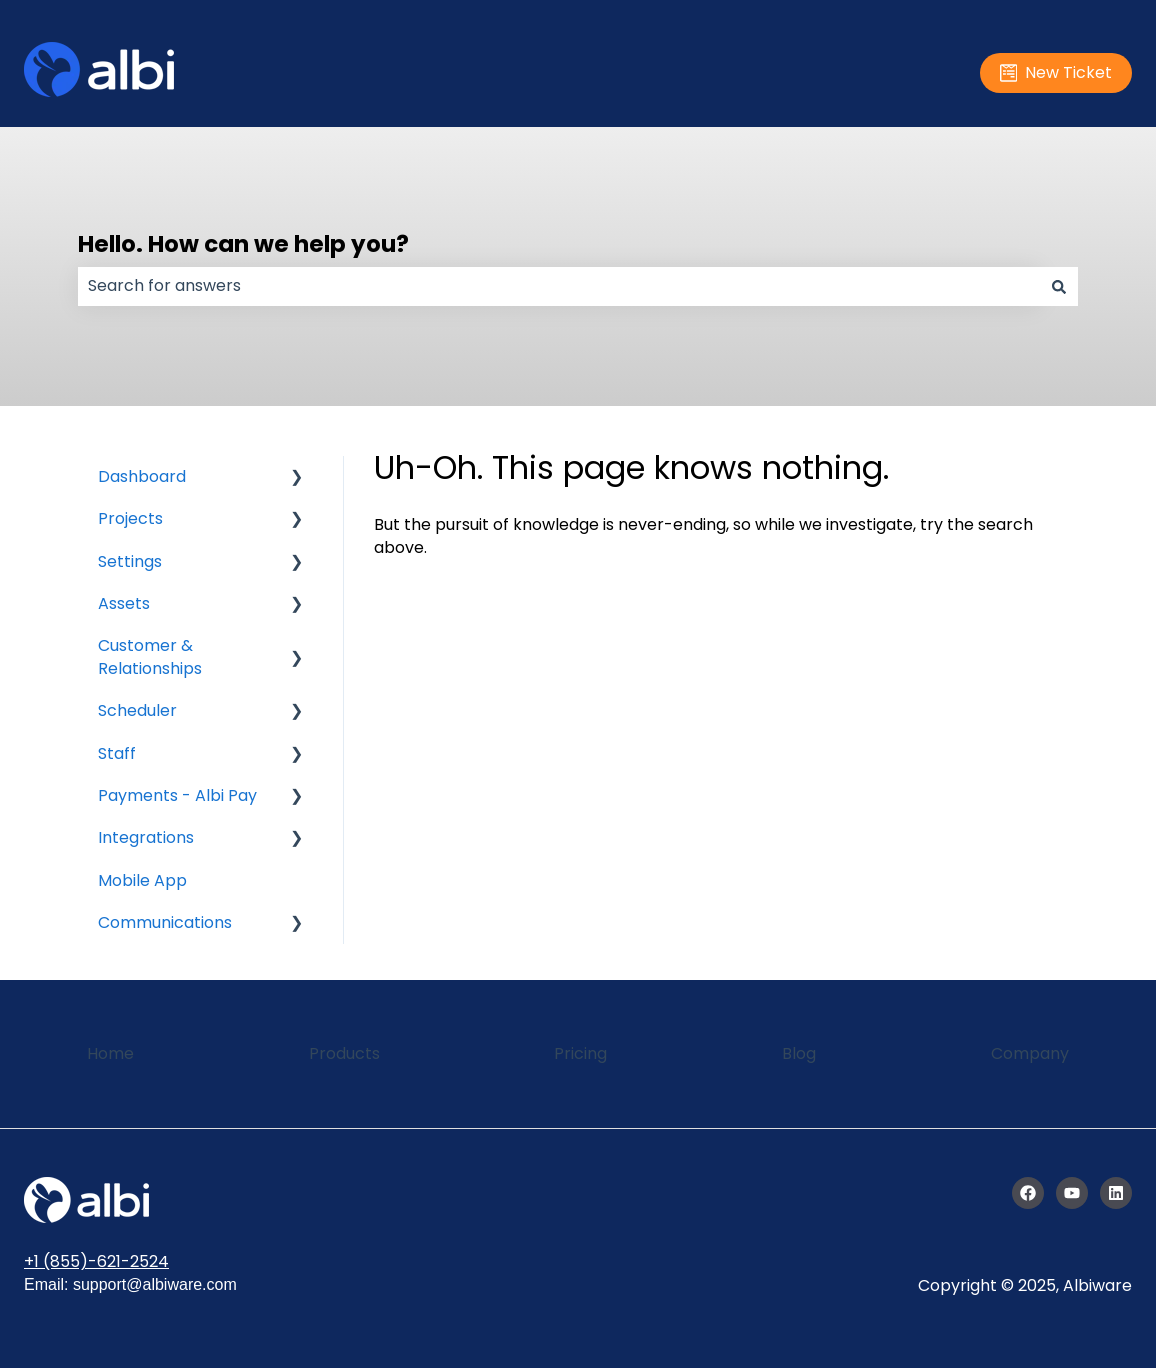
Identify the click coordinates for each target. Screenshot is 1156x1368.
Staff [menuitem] (117, 753)
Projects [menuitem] (130, 518)
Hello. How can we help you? (243, 244)
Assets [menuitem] (124, 603)
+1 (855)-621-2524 (96, 1261)
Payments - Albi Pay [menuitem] (177, 795)
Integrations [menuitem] (146, 837)
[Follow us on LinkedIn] (1116, 1193)
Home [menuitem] (110, 1053)
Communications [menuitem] (165, 922)
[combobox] (559, 286)
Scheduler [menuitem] (137, 710)
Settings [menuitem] (130, 561)
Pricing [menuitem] (580, 1053)
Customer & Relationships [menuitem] (150, 656)
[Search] (1059, 286)
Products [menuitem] (344, 1053)
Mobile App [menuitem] (142, 880)
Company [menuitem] (1030, 1053)
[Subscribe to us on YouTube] (1072, 1193)
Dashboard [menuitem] (142, 476)
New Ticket (1056, 72)
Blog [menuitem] (799, 1053)
